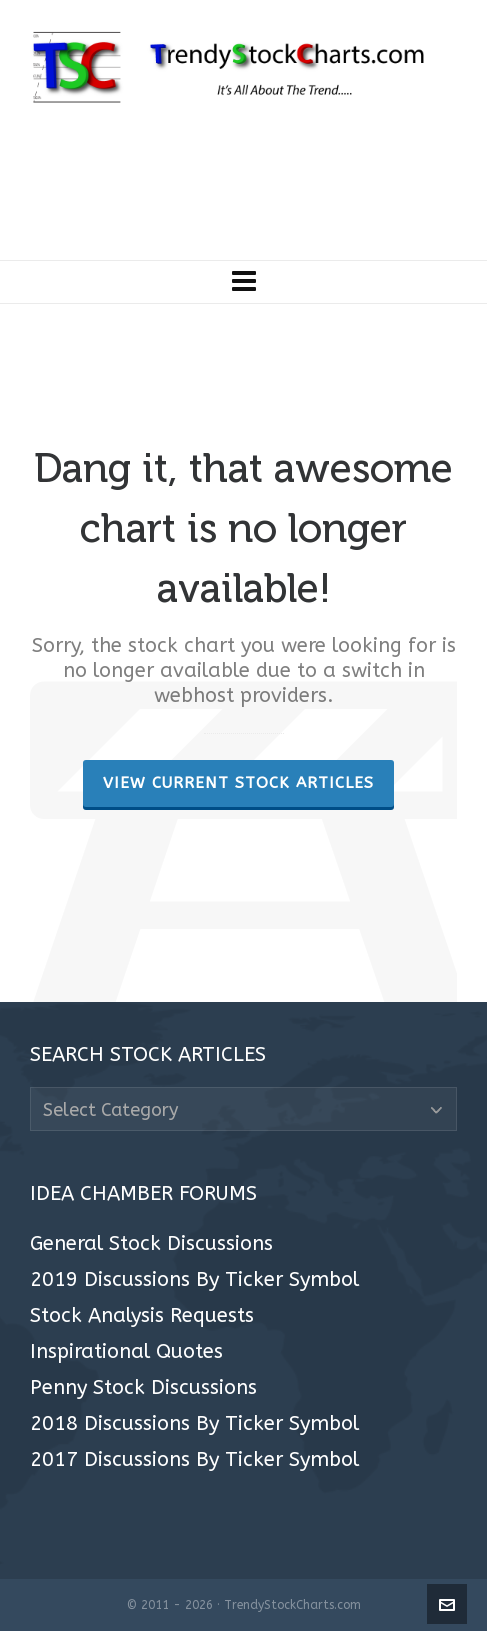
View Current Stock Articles (238, 783)
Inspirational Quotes (126, 1352)
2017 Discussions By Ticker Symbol (194, 1460)
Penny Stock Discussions (143, 1388)
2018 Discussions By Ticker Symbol (194, 1424)
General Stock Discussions (151, 1244)
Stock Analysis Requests (142, 1316)
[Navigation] (243, 282)
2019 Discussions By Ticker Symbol (194, 1280)
